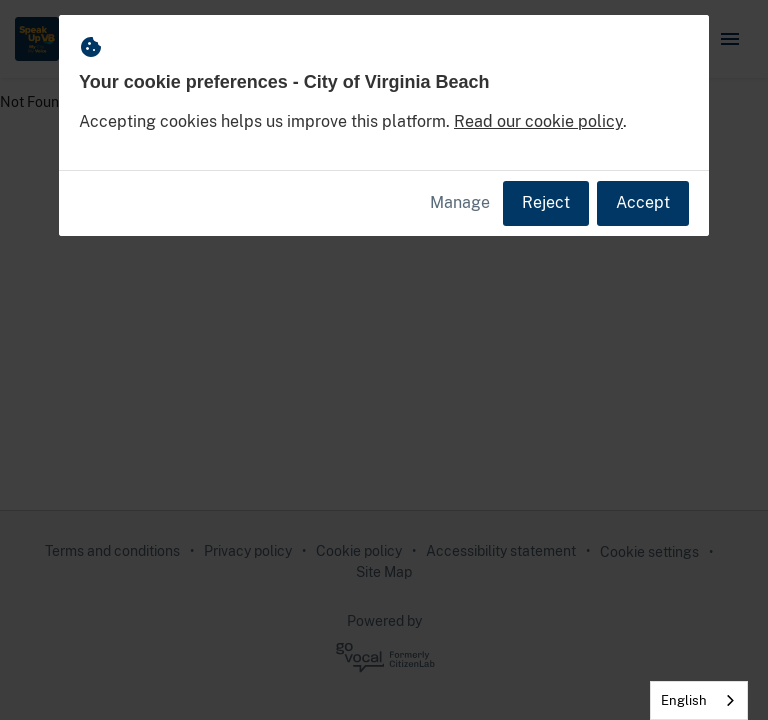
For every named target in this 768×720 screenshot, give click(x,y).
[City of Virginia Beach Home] (37, 39)
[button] (730, 39)
